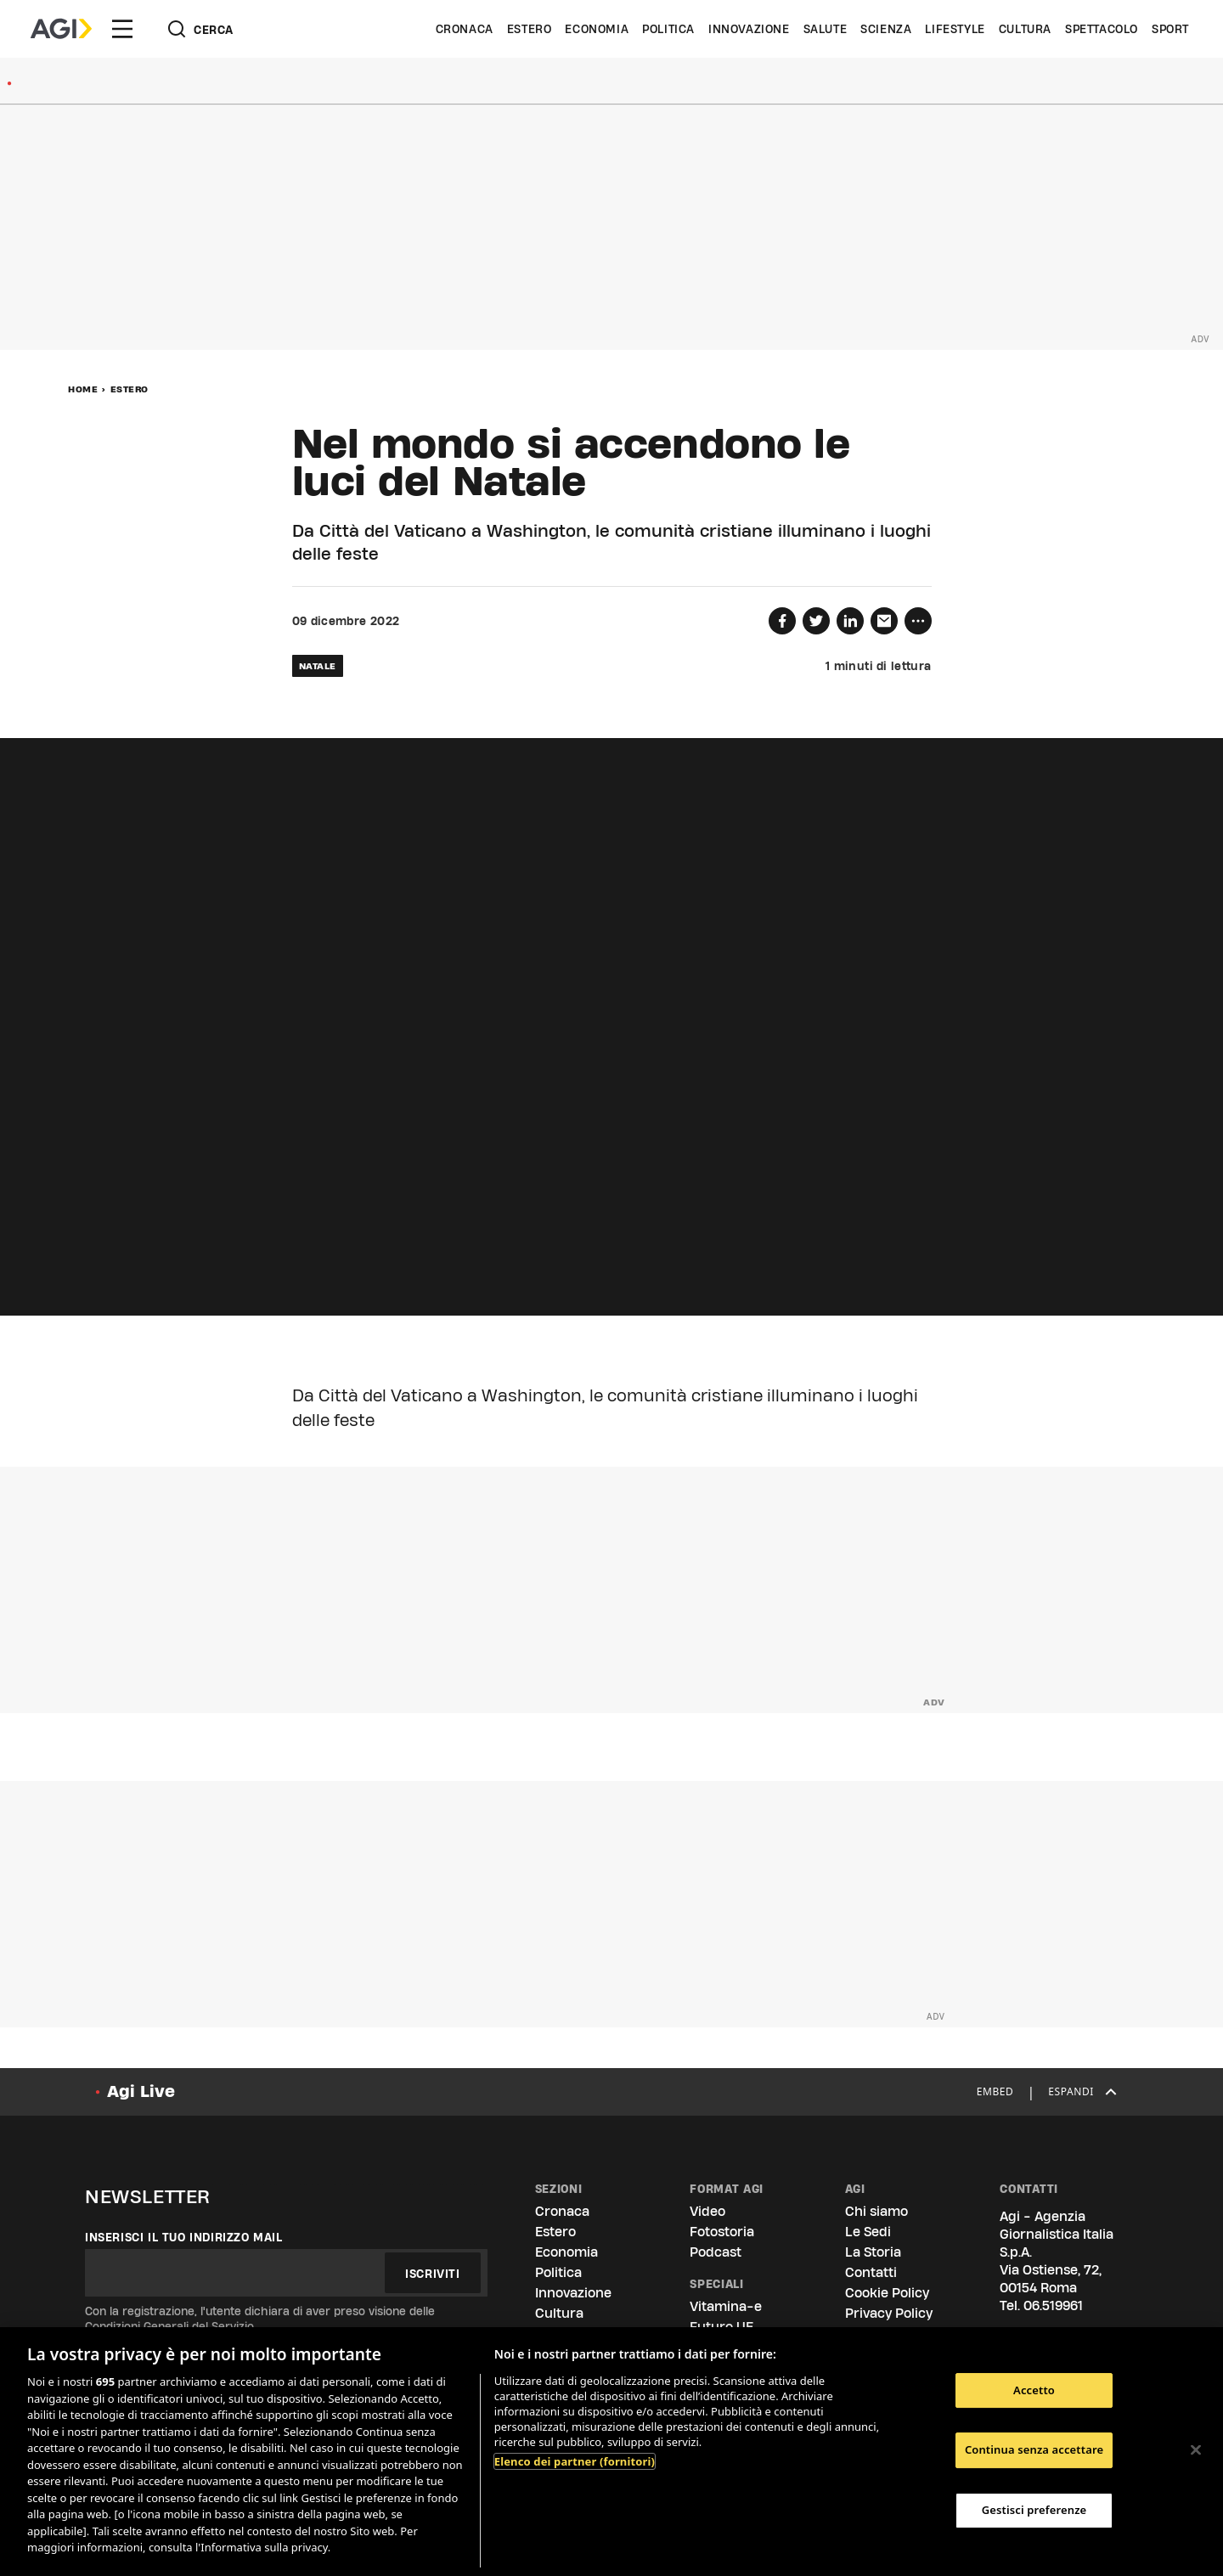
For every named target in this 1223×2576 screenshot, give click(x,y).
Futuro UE (721, 2327)
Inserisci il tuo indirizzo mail (184, 2237)
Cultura (1025, 29)
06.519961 (1053, 2305)
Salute (825, 29)
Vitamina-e (726, 2306)
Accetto (1034, 2390)
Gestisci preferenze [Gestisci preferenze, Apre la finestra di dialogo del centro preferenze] (1034, 2509)
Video (707, 2211)
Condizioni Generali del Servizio (169, 2326)
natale (317, 666)
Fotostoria (722, 2232)
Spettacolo (1101, 29)
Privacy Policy (889, 2313)
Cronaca (464, 29)
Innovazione (749, 29)
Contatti (871, 2272)
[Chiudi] (1196, 2449)
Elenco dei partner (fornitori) (574, 2461)
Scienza (885, 29)
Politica (668, 29)
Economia (596, 29)
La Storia (873, 2252)
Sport (1170, 29)
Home (83, 389)
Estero (529, 29)
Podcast (715, 2252)
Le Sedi (868, 2232)
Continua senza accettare (1034, 2449)
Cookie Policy (887, 2293)
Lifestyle (954, 29)
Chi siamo (876, 2211)
